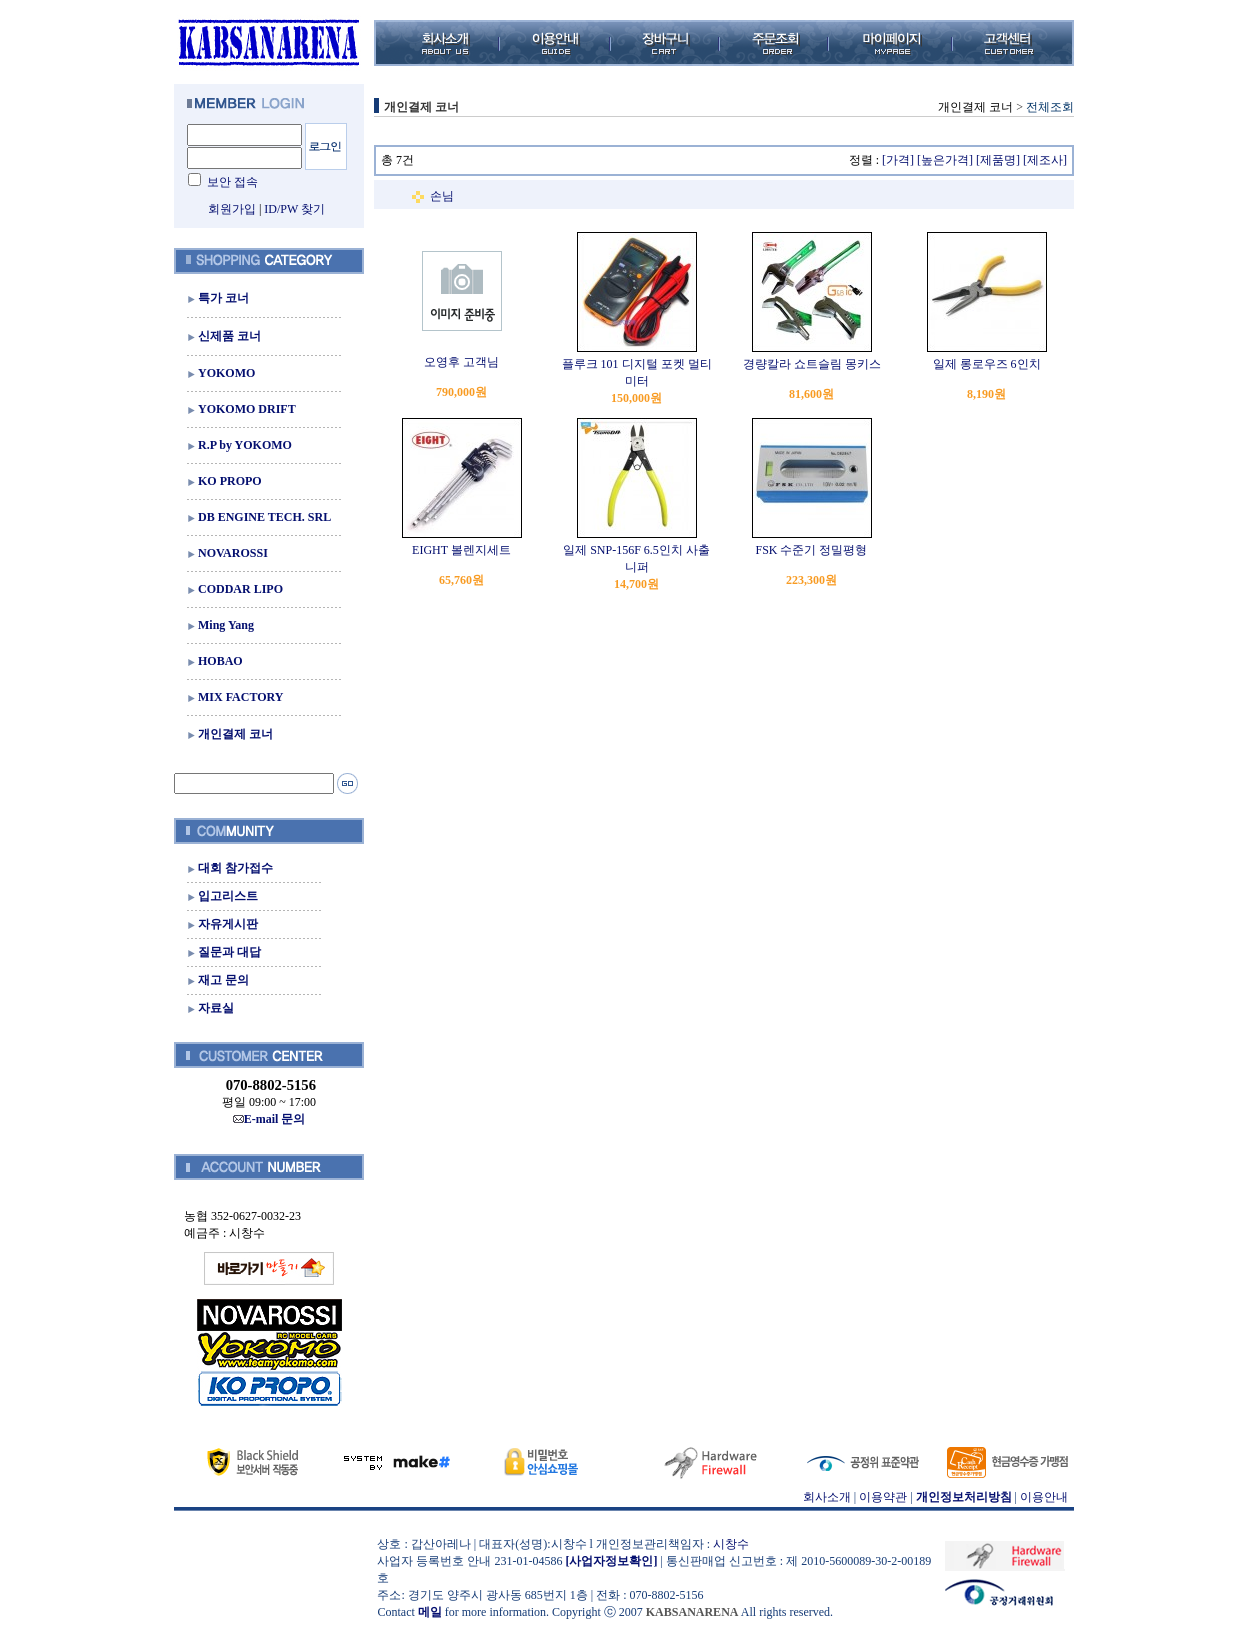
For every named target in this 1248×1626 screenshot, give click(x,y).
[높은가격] (945, 160)
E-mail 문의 (269, 1119)
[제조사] (1045, 160)
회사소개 (827, 1497)
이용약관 (883, 1497)
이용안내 (1044, 1497)
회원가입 (232, 209)
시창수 (731, 1544)
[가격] (898, 160)
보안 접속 (232, 182)
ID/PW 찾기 (294, 209)
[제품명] (998, 160)
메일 (430, 1612)
